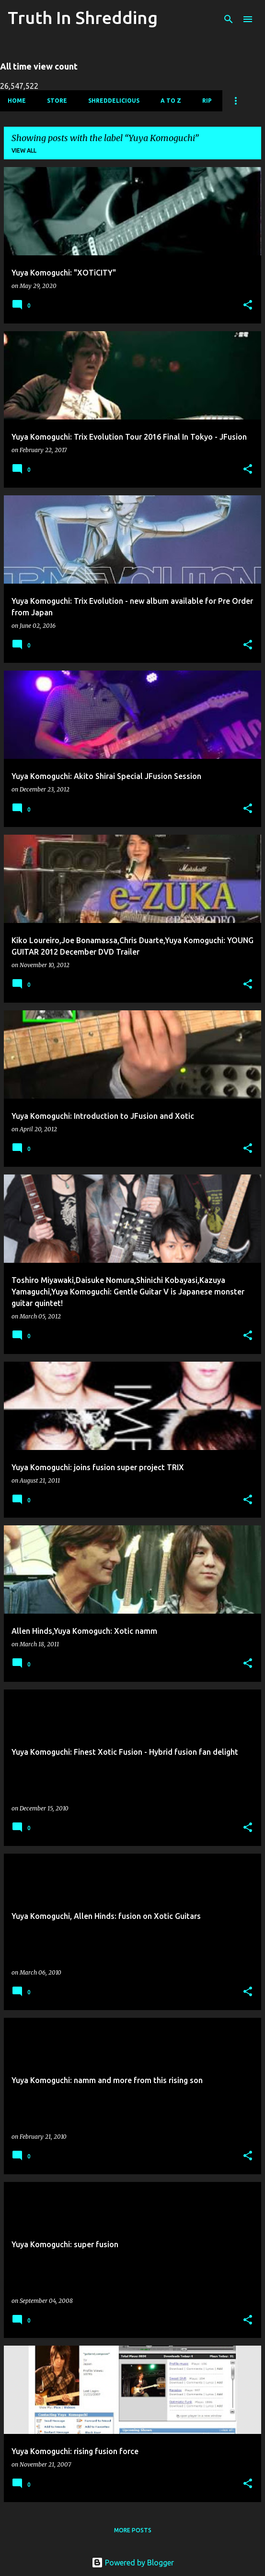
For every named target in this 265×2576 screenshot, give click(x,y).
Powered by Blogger (133, 2562)
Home (17, 100)
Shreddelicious (113, 100)
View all (24, 150)
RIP (207, 100)
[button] (247, 305)
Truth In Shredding (83, 17)
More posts (132, 2530)
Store (57, 100)
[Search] (228, 19)
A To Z (171, 100)
